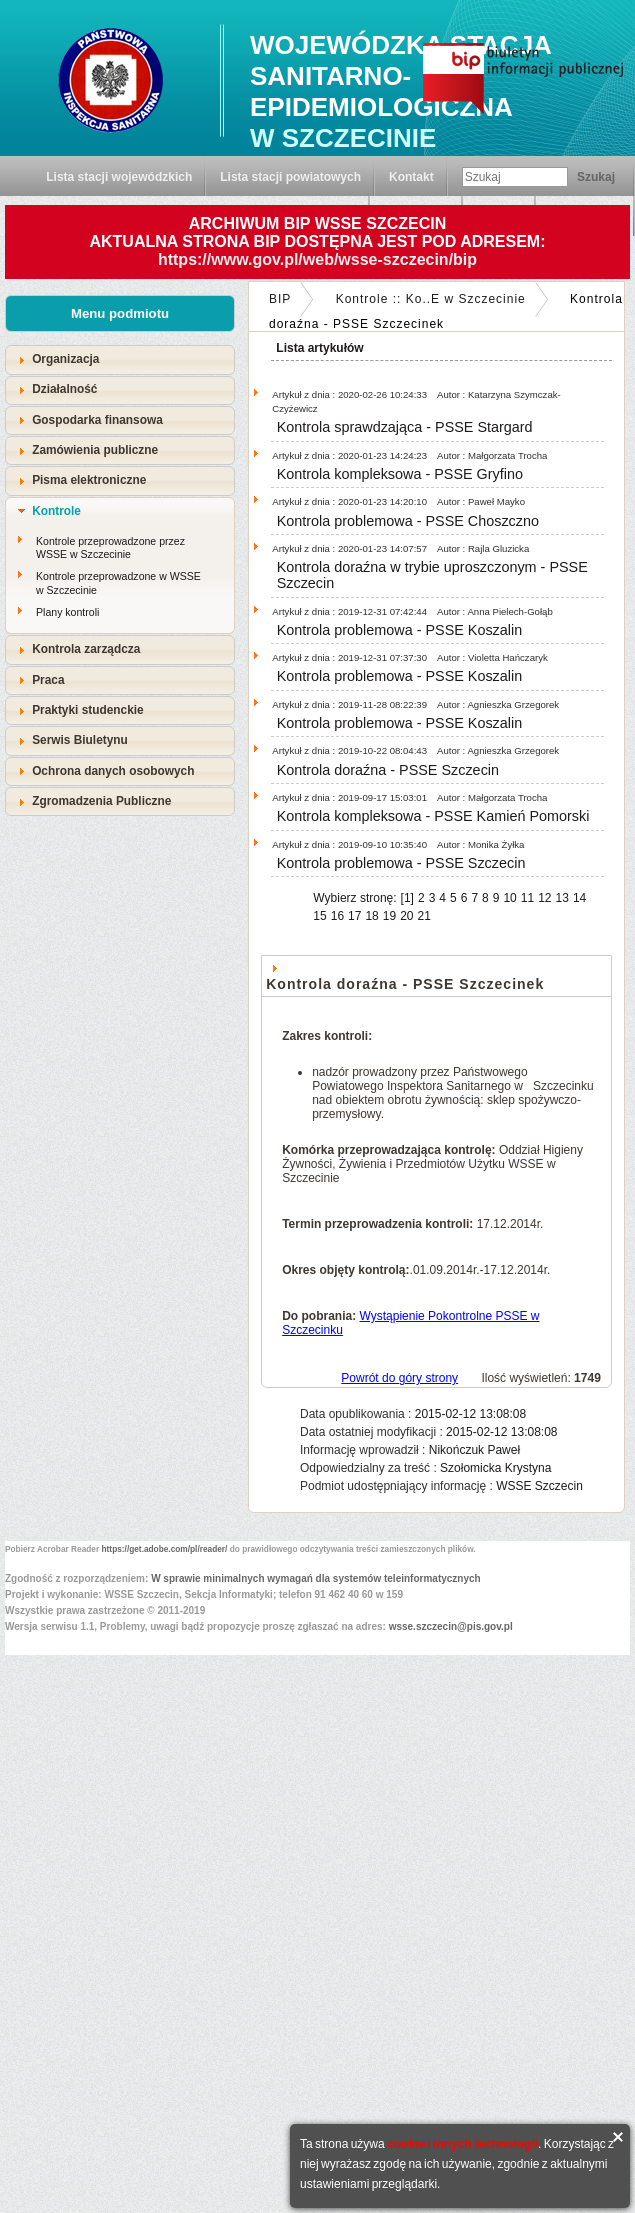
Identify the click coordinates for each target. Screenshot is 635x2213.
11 (527, 898)
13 (562, 898)
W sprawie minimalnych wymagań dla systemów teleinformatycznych (316, 1578)
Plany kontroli (67, 612)
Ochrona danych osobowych (113, 771)
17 (354, 916)
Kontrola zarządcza (86, 649)
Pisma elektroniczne (89, 480)
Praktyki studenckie (88, 710)
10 (509, 898)
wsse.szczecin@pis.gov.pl (451, 1626)
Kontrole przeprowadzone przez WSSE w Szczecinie (110, 548)
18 (371, 916)
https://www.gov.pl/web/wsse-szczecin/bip (317, 259)
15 (319, 916)
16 (337, 916)
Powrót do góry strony (399, 1378)
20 (406, 916)
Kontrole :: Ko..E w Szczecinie (431, 299)
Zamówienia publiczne (95, 450)
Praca (48, 680)
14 (579, 898)
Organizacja (65, 359)
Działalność (64, 389)
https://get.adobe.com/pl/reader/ (165, 1549)
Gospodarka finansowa (97, 420)
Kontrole (56, 511)
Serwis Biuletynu (80, 740)
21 (424, 916)
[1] (407, 898)
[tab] (120, 359)
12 (544, 898)
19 (389, 916)
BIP (280, 299)
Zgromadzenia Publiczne (101, 801)
